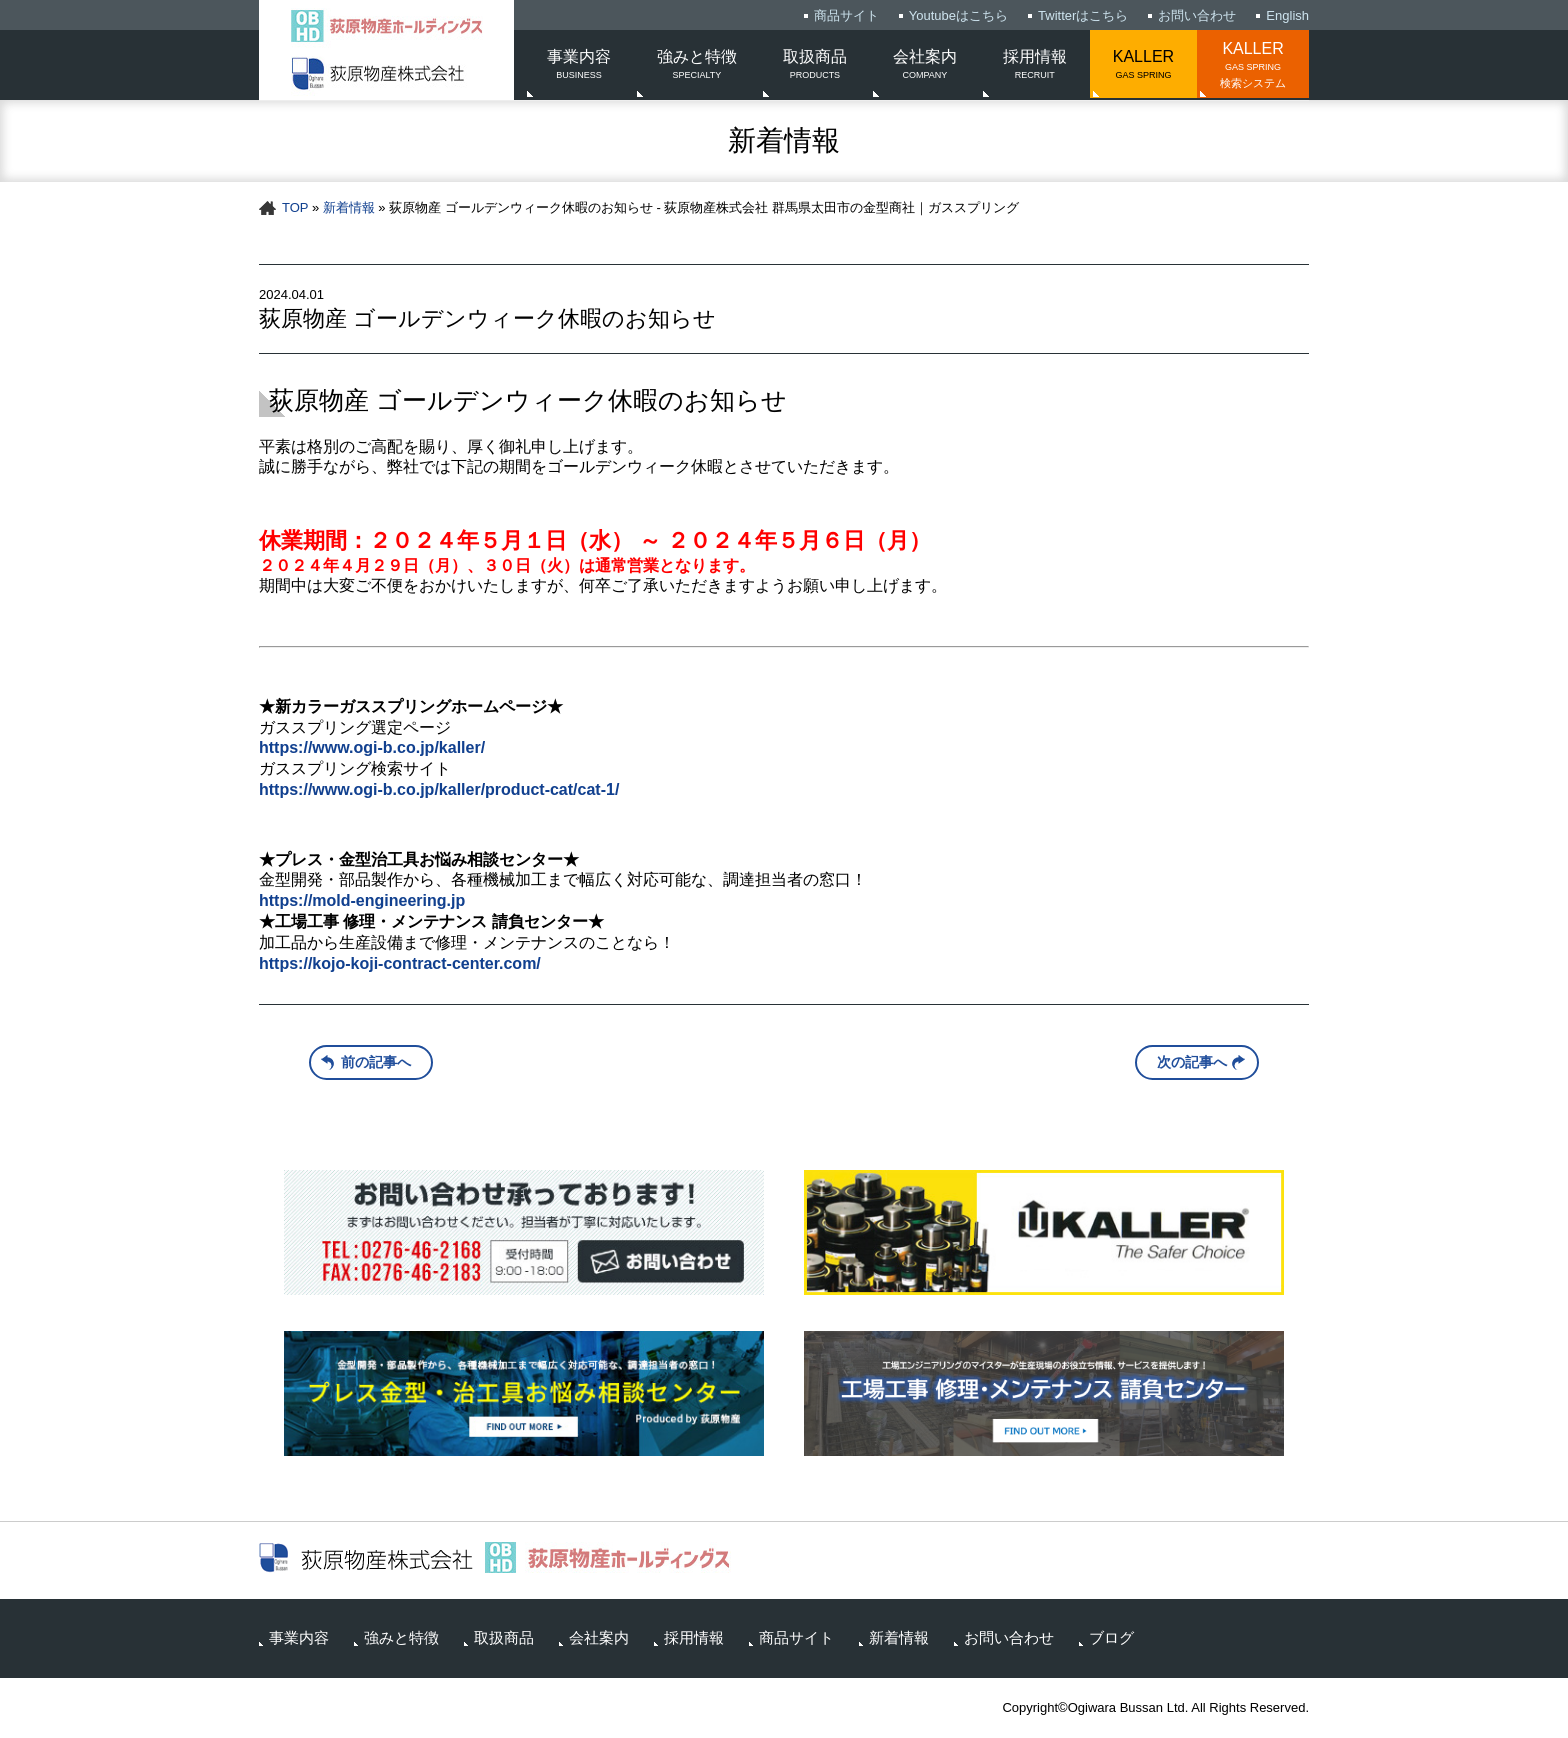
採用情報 (1035, 65)
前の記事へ (376, 1062)
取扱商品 (815, 65)
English (1287, 15)
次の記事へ (1192, 1062)
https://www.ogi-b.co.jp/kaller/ (372, 747)
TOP (295, 207)
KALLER (1143, 65)
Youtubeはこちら (958, 15)
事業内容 (579, 65)
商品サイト (846, 15)
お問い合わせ (1197, 15)
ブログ (1111, 1637)
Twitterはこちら (1083, 15)
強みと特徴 (697, 65)
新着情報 (349, 207)
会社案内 (925, 65)
